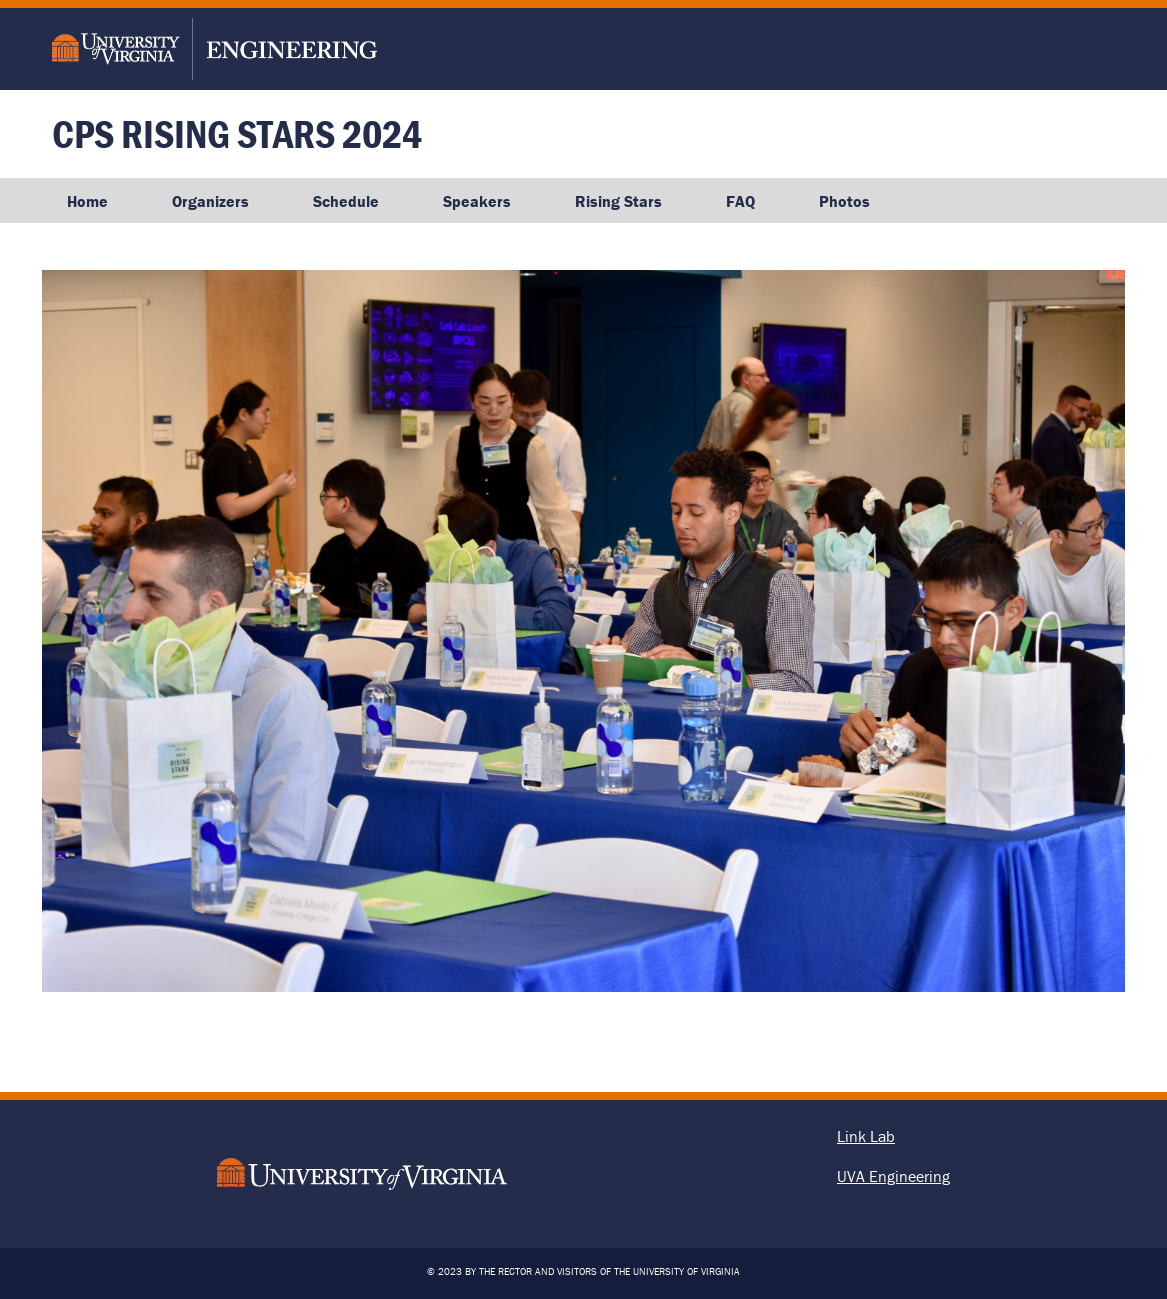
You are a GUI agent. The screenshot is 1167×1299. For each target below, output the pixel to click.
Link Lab (866, 1136)
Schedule (346, 201)
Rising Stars (618, 201)
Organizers (210, 201)
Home (87, 201)
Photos (844, 201)
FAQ (740, 201)
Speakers (477, 201)
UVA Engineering (893, 1176)
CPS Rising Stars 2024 (237, 133)
